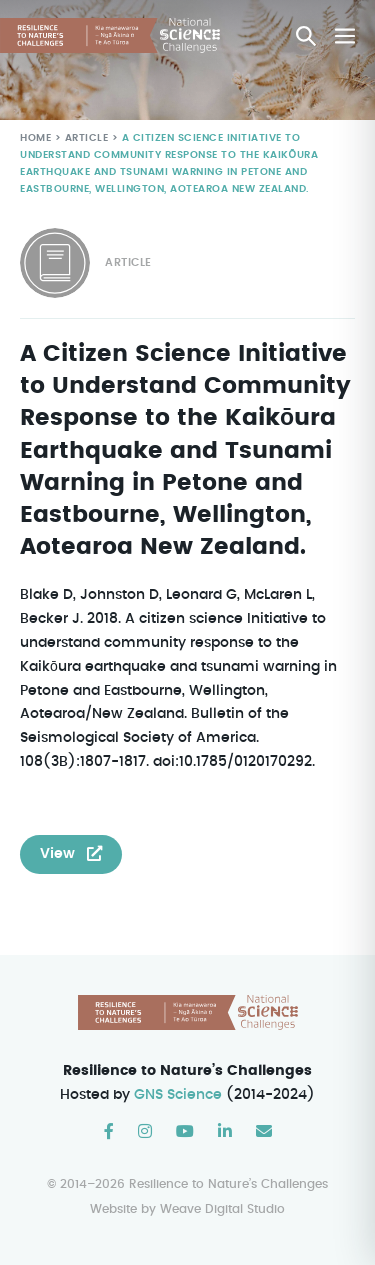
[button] (306, 36)
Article (84, 138)
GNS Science (179, 1095)
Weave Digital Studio (222, 1209)
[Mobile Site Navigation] (345, 36)
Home (35, 138)
